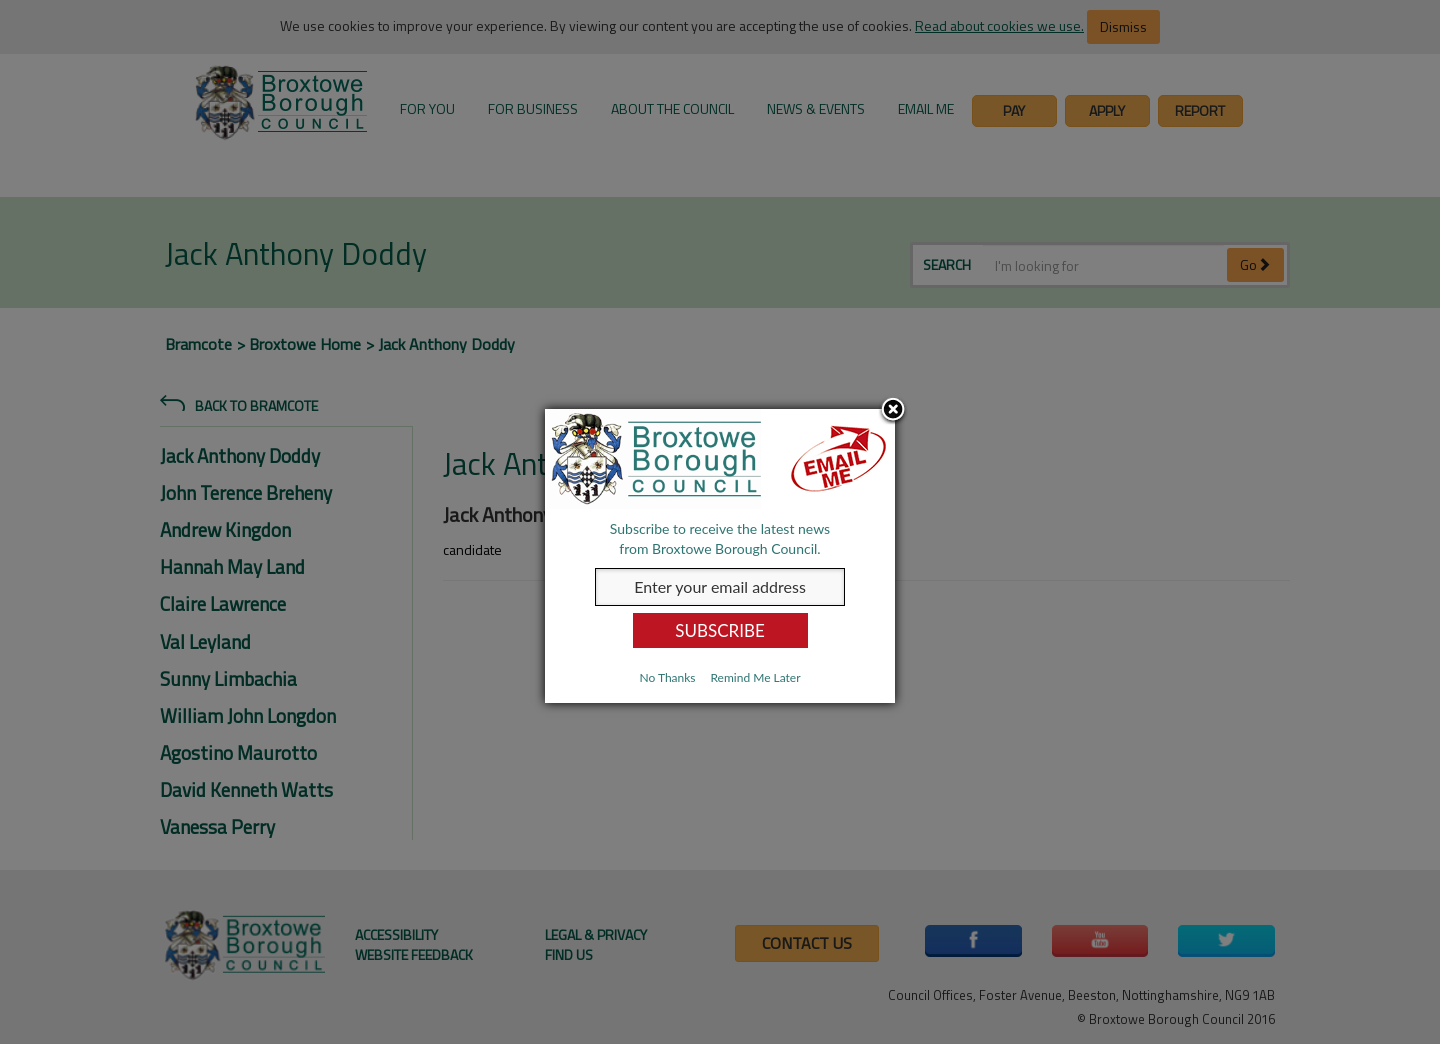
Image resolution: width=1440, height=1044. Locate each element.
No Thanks (667, 677)
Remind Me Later (755, 677)
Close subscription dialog (893, 411)
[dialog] (720, 556)
